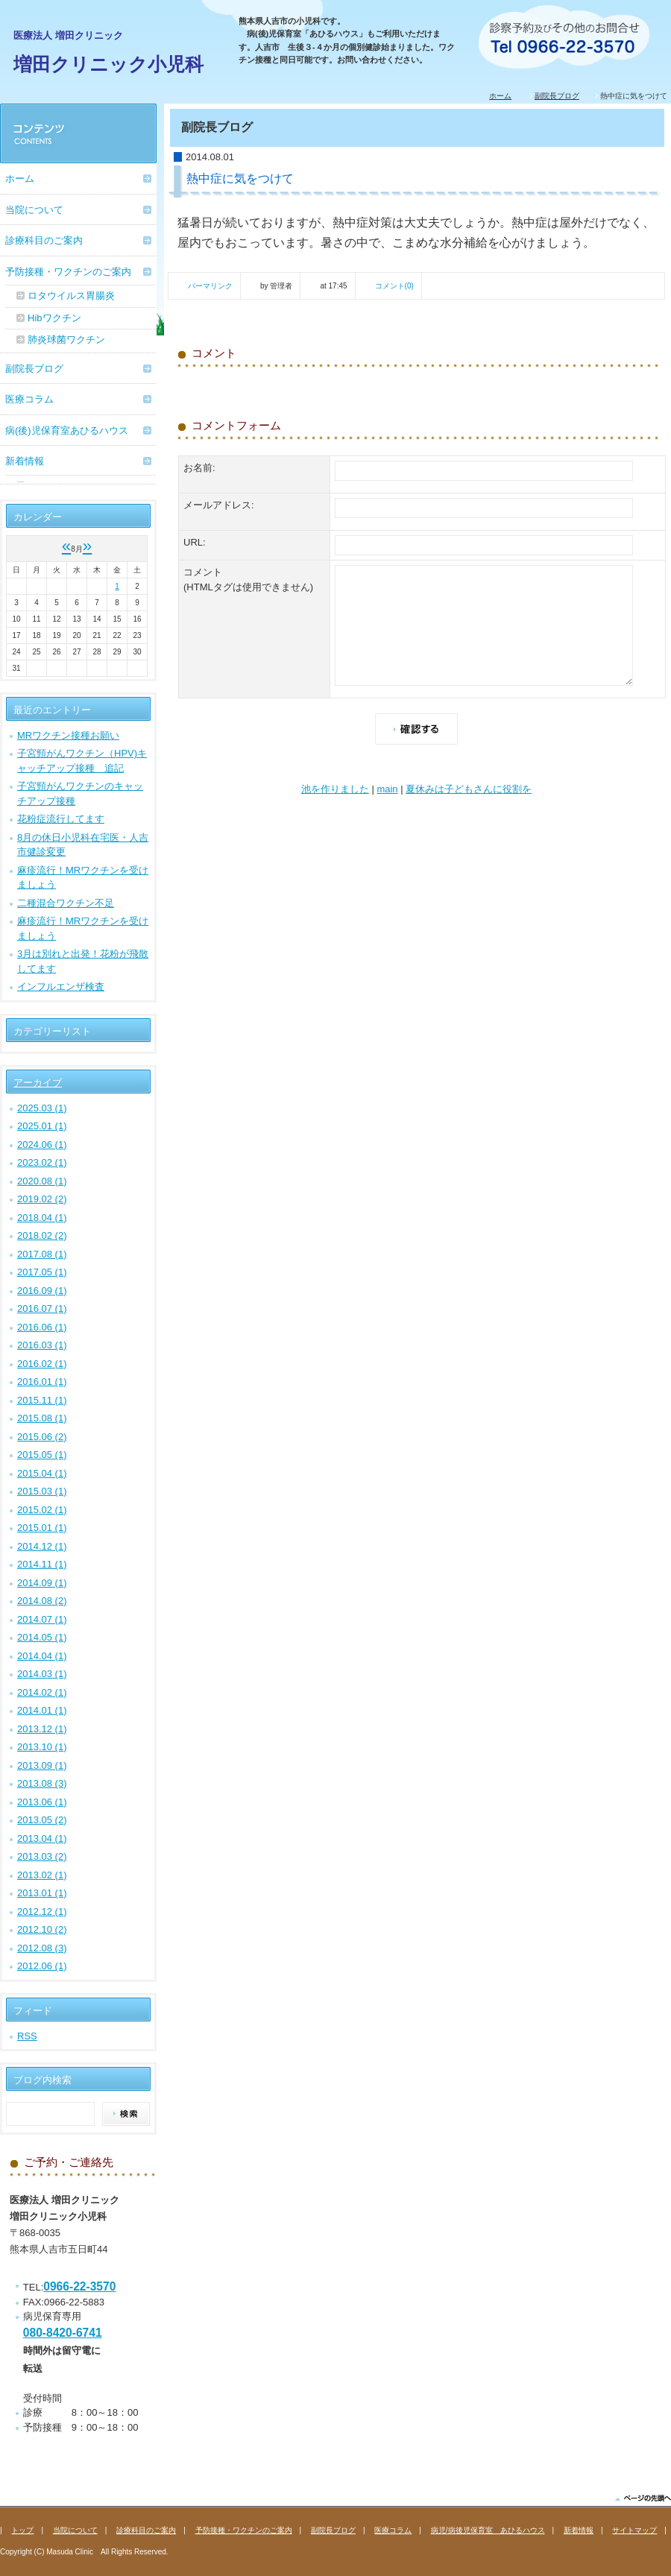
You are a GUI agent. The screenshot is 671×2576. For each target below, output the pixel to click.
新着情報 (24, 461)
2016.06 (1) (42, 1327)
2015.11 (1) (42, 1400)
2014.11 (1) (42, 1564)
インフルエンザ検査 (60, 986)
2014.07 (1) (42, 1619)
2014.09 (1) (42, 1582)
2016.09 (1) (42, 1290)
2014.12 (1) (42, 1546)
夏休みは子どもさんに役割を (469, 789)
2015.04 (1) (42, 1473)
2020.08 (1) (42, 1181)
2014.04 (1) (42, 1655)
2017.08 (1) (42, 1254)
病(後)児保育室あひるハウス (66, 430)
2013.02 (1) (42, 1875)
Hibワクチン (54, 317)
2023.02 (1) (42, 1162)
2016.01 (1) (42, 1381)
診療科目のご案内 (44, 240)
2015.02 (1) (42, 1509)
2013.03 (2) (42, 1856)
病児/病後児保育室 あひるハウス (488, 2530)
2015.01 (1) (42, 1527)
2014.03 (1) (42, 1673)
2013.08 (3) (42, 1783)
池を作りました (335, 789)
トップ (22, 2530)
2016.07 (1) (42, 1308)
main (387, 789)
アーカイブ (37, 1082)
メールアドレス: (218, 505)
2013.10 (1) (42, 1746)
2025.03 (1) (42, 1108)
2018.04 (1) (42, 1217)
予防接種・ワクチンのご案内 (68, 271)
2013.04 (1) (42, 1838)
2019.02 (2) (42, 1199)
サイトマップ (634, 2530)
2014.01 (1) (42, 1710)
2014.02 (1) (42, 1692)
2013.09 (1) (42, 1765)
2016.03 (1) (42, 1345)
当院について (34, 209)
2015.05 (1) (42, 1454)
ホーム (500, 96)
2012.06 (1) (42, 1966)
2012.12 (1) (42, 1911)
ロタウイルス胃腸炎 (71, 295)
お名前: (199, 467)
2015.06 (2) (42, 1436)
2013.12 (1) (42, 1728)
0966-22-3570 (79, 2286)
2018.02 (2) (42, 1235)
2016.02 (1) (42, 1363)
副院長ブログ (557, 96)
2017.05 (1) (42, 1272)
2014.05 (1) (42, 1637)
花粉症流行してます (60, 818)
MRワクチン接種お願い (68, 735)
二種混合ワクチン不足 (65, 903)
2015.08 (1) (42, 1418)
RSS (27, 2036)
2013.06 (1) (42, 1802)
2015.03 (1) (42, 1491)
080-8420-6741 (62, 2332)
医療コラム (29, 399)
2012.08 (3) (42, 1948)
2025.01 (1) (42, 1125)
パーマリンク (210, 286)
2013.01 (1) (42, 1892)
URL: (194, 542)
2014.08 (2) (42, 1600)
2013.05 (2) (42, 1819)
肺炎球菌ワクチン (66, 339)
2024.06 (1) (42, 1144)
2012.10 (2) (42, 1929)
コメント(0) (394, 286)
